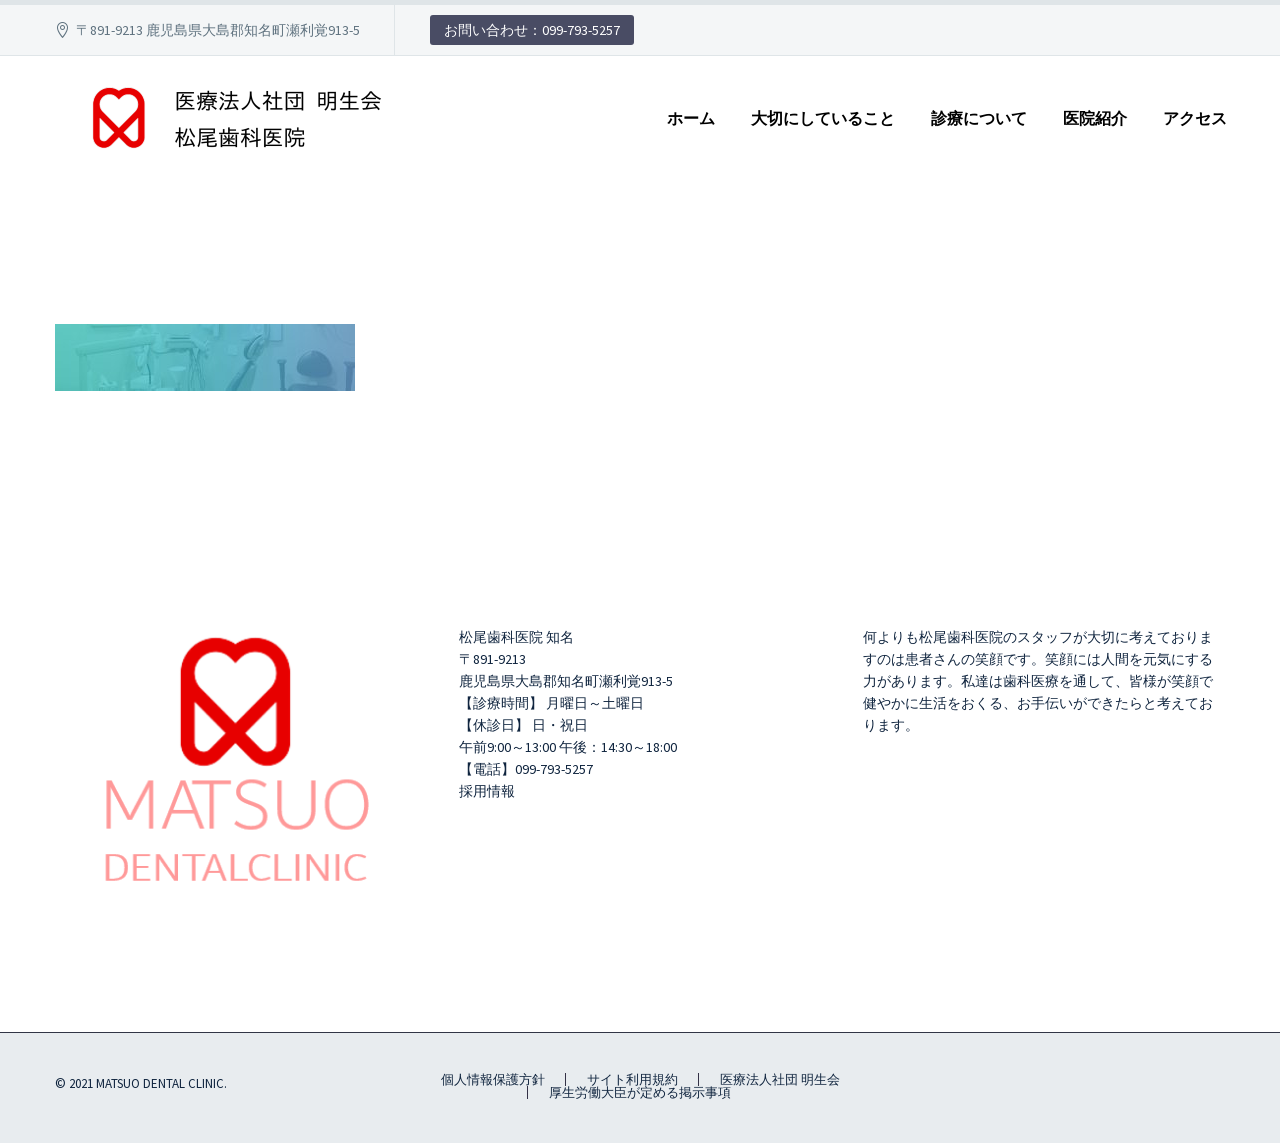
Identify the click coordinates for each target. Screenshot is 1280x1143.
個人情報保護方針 (493, 1079)
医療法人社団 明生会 (780, 1079)
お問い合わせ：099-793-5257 (532, 30)
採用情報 (487, 791)
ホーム (691, 118)
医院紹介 (1095, 118)
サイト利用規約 (632, 1079)
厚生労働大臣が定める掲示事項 (640, 1092)
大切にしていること (823, 118)
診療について (979, 118)
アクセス (1195, 118)
